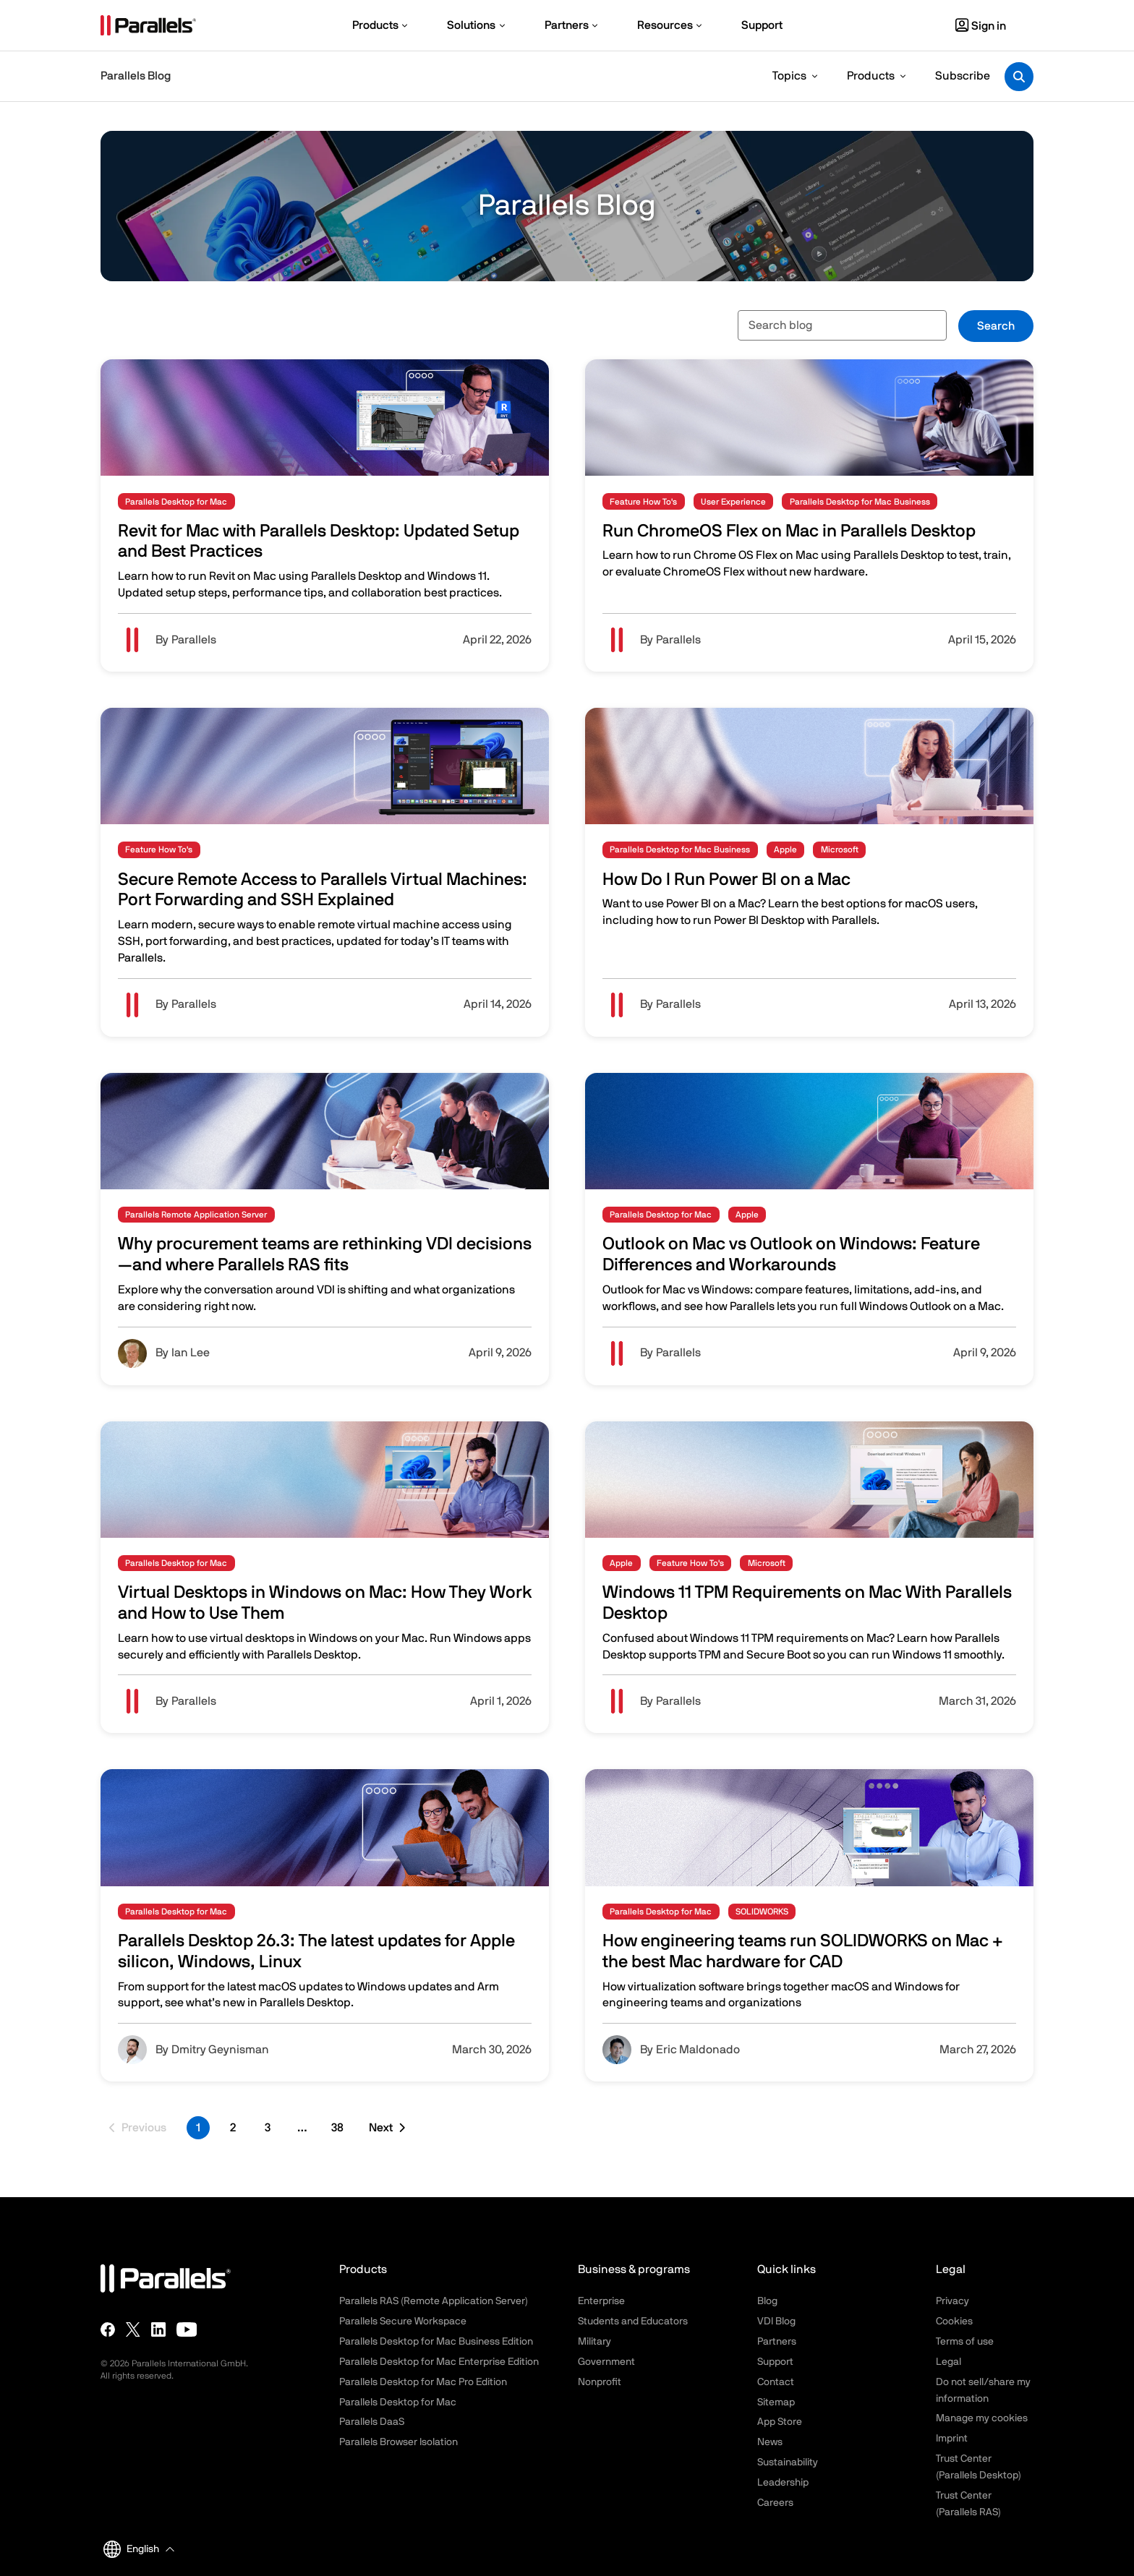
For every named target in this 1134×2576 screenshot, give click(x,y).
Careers (775, 2503)
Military (594, 2342)
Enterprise (601, 2301)
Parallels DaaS (371, 2422)
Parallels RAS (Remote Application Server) (433, 2301)
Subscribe (962, 76)
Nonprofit (599, 2382)
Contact (775, 2382)
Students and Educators (633, 2321)
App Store (779, 2422)
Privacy (952, 2301)
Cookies (954, 2321)
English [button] (131, 2549)
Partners (776, 2342)
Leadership (783, 2483)
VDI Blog (776, 2321)
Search (996, 326)
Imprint (952, 2439)
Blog (767, 2301)
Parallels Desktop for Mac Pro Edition (423, 2382)
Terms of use (965, 2342)
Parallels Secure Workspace (402, 2321)
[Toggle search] (1019, 76)
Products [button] (871, 76)
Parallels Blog (136, 76)
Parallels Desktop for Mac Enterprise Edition (439, 2362)
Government (606, 2362)
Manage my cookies (982, 2418)
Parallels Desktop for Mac (397, 2402)
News (770, 2442)
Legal (948, 2362)
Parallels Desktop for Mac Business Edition (436, 2342)
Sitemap (776, 2402)
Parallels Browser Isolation (398, 2442)
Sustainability (787, 2462)
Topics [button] (789, 76)
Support (775, 2362)
